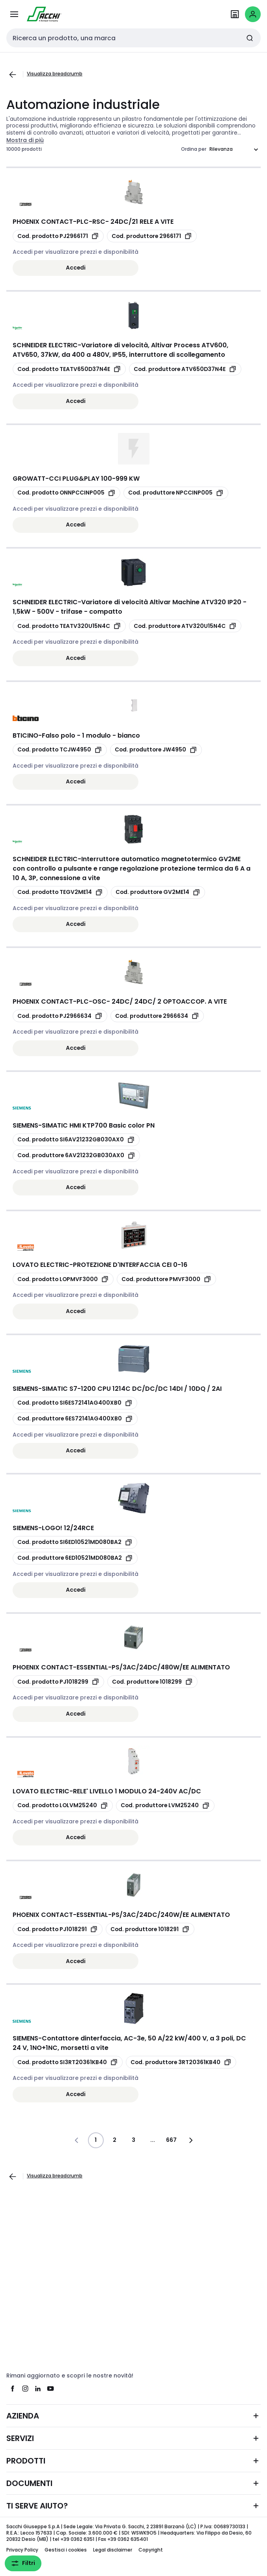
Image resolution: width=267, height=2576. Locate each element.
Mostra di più (25, 140)
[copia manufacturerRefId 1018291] (150, 1929)
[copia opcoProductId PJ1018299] (58, 1681)
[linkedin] (38, 2388)
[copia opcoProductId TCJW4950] (60, 750)
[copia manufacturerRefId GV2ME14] (158, 892)
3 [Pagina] (133, 2140)
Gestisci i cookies (66, 2549)
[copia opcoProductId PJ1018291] (58, 1929)
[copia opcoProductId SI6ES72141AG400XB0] (75, 1403)
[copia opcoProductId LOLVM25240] (63, 1805)
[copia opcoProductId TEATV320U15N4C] (69, 626)
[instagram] (25, 2388)
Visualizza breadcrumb (54, 73)
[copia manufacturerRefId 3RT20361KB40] (181, 2062)
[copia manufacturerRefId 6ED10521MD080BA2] (75, 1558)
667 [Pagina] (171, 2140)
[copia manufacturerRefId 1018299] (152, 1681)
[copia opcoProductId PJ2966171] (58, 236)
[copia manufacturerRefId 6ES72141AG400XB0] (75, 1419)
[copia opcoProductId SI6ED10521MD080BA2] (75, 1542)
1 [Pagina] (96, 2140)
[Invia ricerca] (249, 38)
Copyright (150, 2549)
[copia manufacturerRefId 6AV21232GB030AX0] (76, 1155)
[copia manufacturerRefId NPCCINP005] (175, 493)
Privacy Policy (22, 2549)
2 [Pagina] (114, 2140)
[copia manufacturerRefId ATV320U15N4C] (185, 626)
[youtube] (50, 2388)
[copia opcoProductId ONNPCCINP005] (66, 493)
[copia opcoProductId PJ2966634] (60, 1016)
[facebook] (12, 2388)
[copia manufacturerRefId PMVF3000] (166, 1279)
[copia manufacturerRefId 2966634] (157, 1016)
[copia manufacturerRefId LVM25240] (165, 1805)
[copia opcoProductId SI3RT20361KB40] (68, 2062)
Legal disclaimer (112, 2549)
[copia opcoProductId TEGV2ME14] (60, 892)
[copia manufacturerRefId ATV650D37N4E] (185, 369)
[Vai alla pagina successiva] (190, 2140)
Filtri (23, 2563)
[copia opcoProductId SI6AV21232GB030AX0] (76, 1139)
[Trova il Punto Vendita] (235, 14)
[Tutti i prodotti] (14, 14)
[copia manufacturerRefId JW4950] (156, 750)
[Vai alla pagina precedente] (12, 74)
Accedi (76, 268)
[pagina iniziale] (44, 14)
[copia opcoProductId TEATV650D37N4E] (69, 369)
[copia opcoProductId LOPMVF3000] (63, 1279)
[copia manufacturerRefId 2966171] (152, 236)
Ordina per (193, 149)
